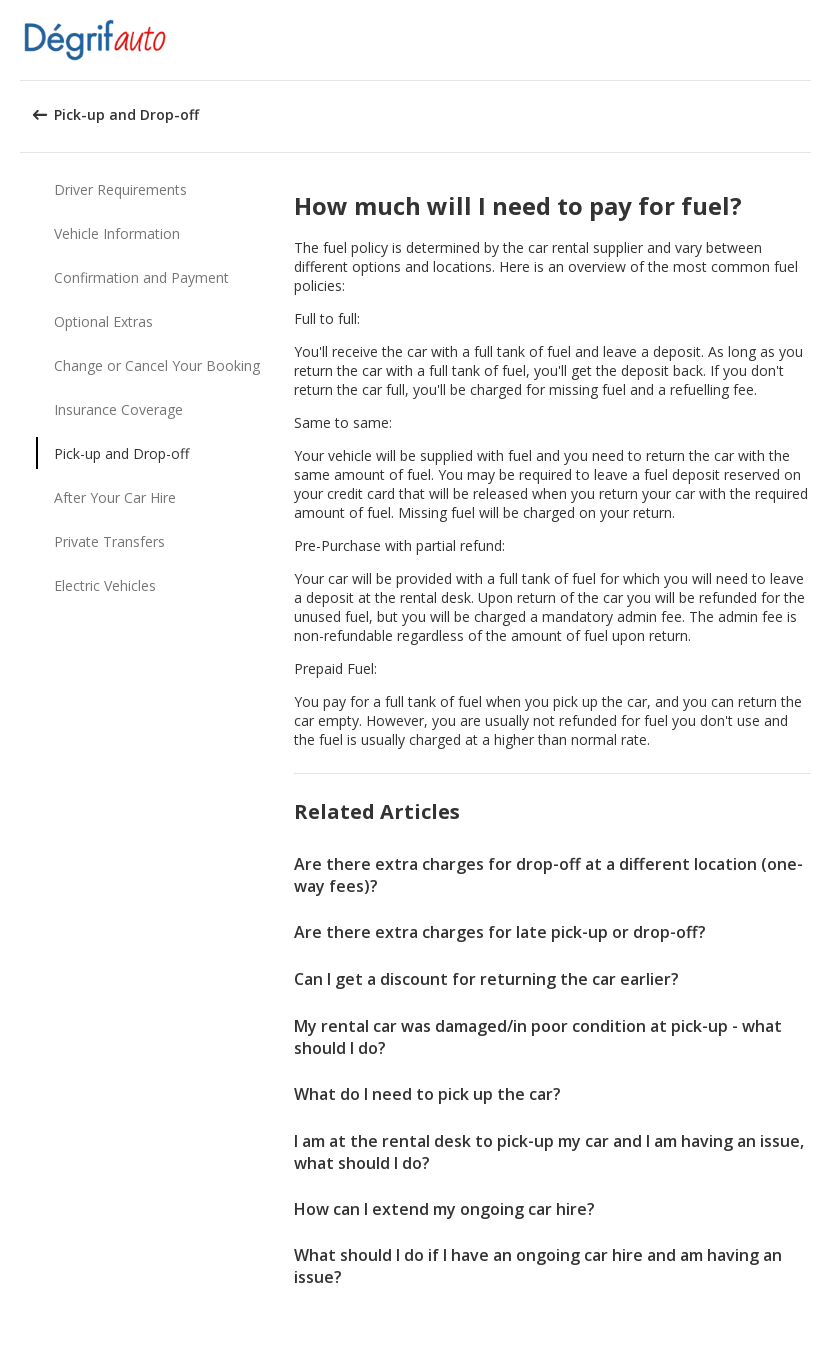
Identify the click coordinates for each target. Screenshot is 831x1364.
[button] (809, 40)
